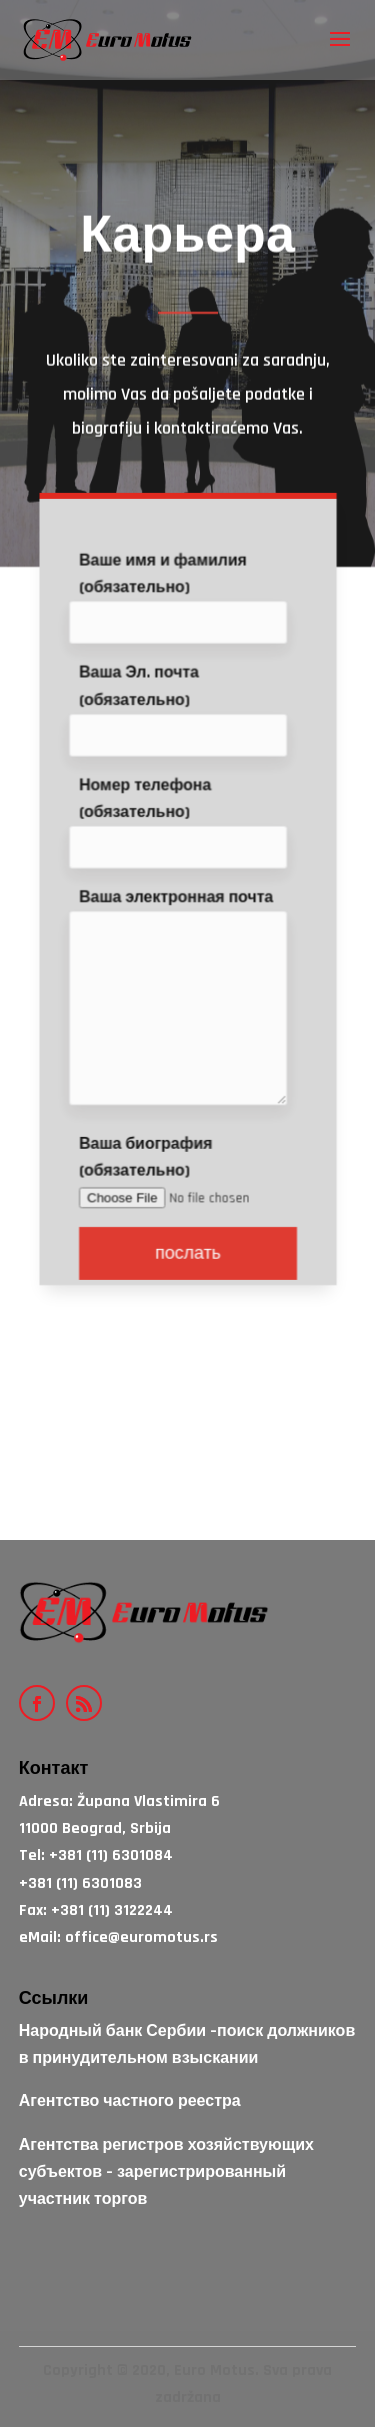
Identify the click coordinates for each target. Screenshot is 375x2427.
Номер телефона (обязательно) (182, 840)
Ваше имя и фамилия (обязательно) (182, 619)
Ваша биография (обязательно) (187, 1189)
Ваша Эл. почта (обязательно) (182, 730)
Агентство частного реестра (130, 2101)
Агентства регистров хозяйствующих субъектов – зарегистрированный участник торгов (166, 2172)
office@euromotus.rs (141, 1937)
